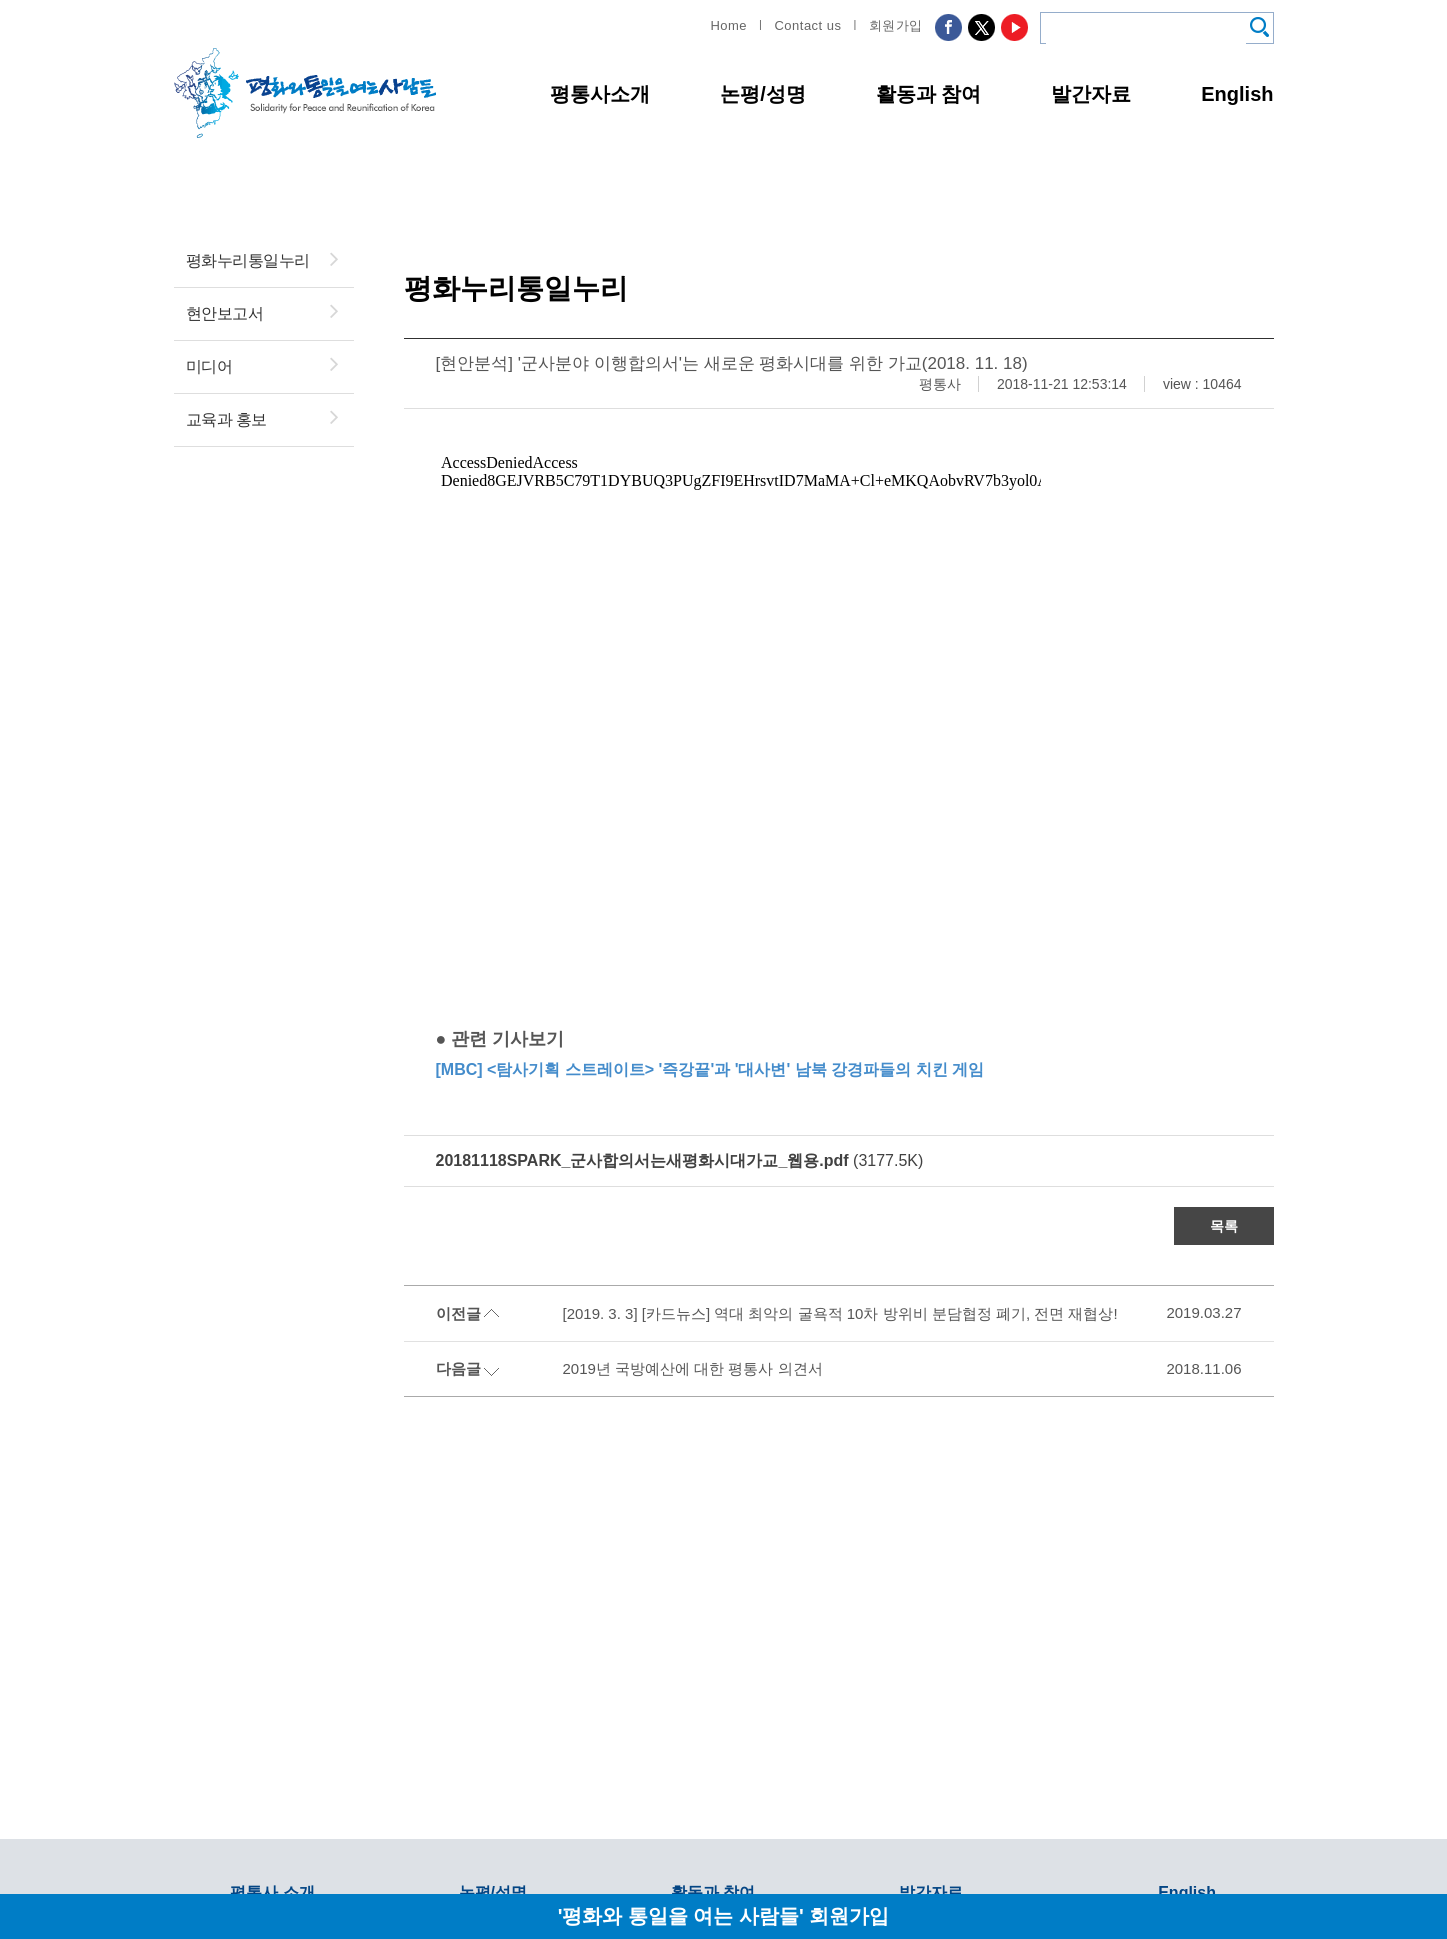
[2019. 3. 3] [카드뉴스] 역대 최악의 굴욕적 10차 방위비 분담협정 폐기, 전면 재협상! (840, 1313)
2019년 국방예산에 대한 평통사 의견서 (693, 1368)
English (1237, 94)
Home (728, 25)
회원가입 (896, 25)
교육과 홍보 (226, 419)
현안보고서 (225, 313)
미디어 (209, 366)
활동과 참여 (929, 94)
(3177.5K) (680, 1160)
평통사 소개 (272, 1892)
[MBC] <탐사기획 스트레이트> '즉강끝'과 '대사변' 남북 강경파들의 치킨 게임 (710, 1069)
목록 (1224, 1226)
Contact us (807, 25)
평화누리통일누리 (248, 260)
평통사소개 (600, 94)
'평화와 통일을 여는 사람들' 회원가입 (724, 1915)
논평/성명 (763, 94)
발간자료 (1091, 94)
